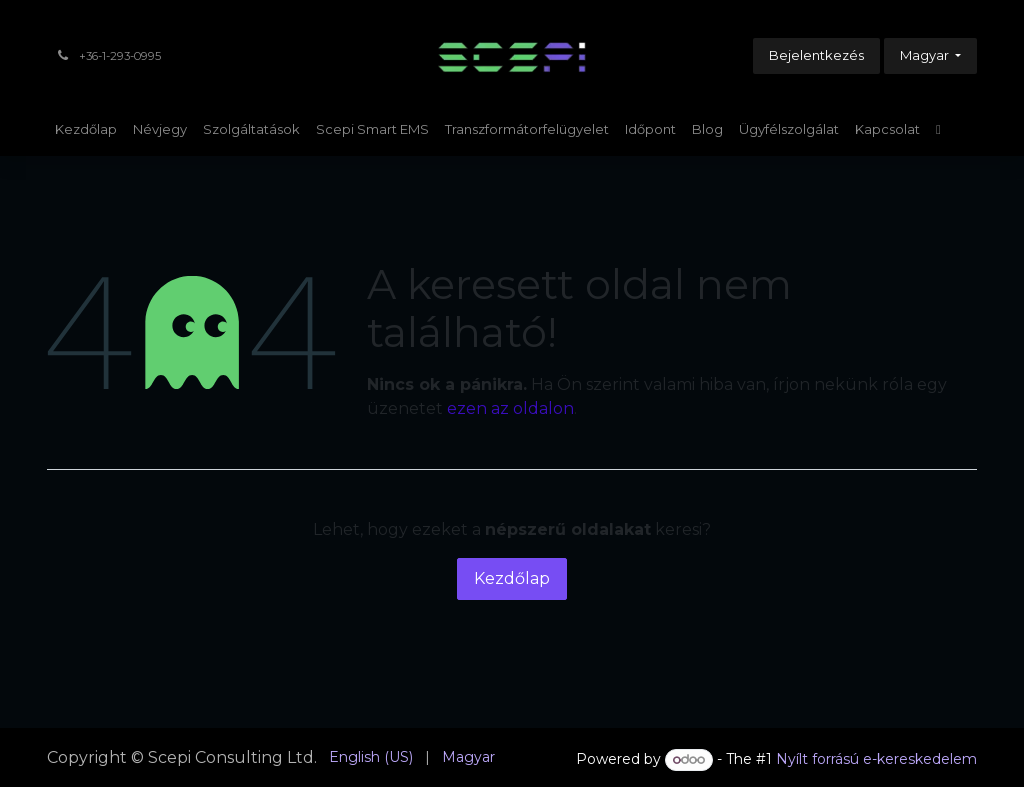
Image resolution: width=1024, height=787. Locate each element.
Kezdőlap (512, 578)
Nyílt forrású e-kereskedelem (876, 759)
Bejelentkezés (816, 55)
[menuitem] (86, 130)
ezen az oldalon (510, 408)
